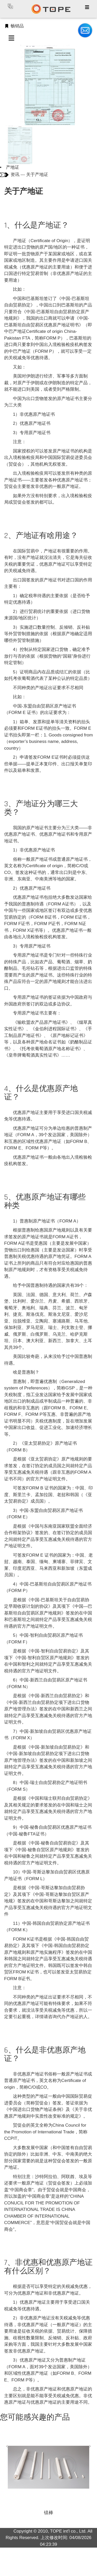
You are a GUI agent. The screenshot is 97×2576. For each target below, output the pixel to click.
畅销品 (14, 26)
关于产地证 (37, 174)
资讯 (15, 174)
